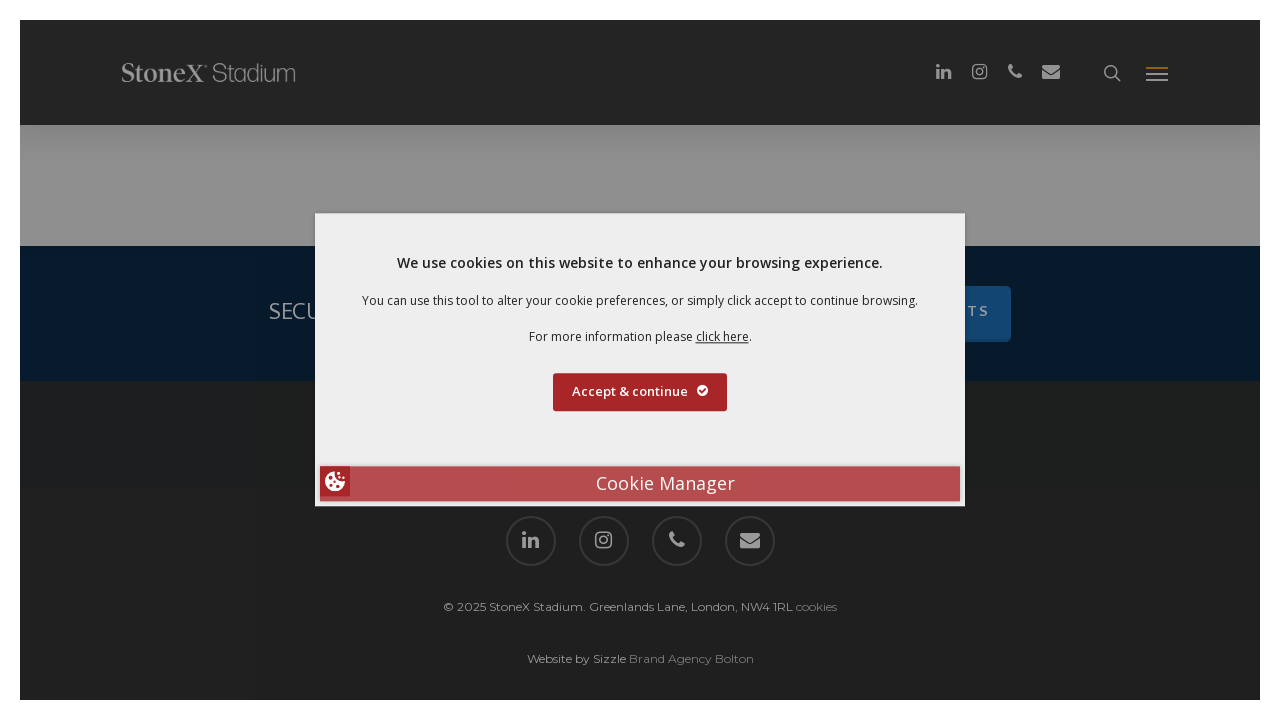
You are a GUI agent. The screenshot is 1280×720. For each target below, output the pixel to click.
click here (722, 336)
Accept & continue (640, 392)
